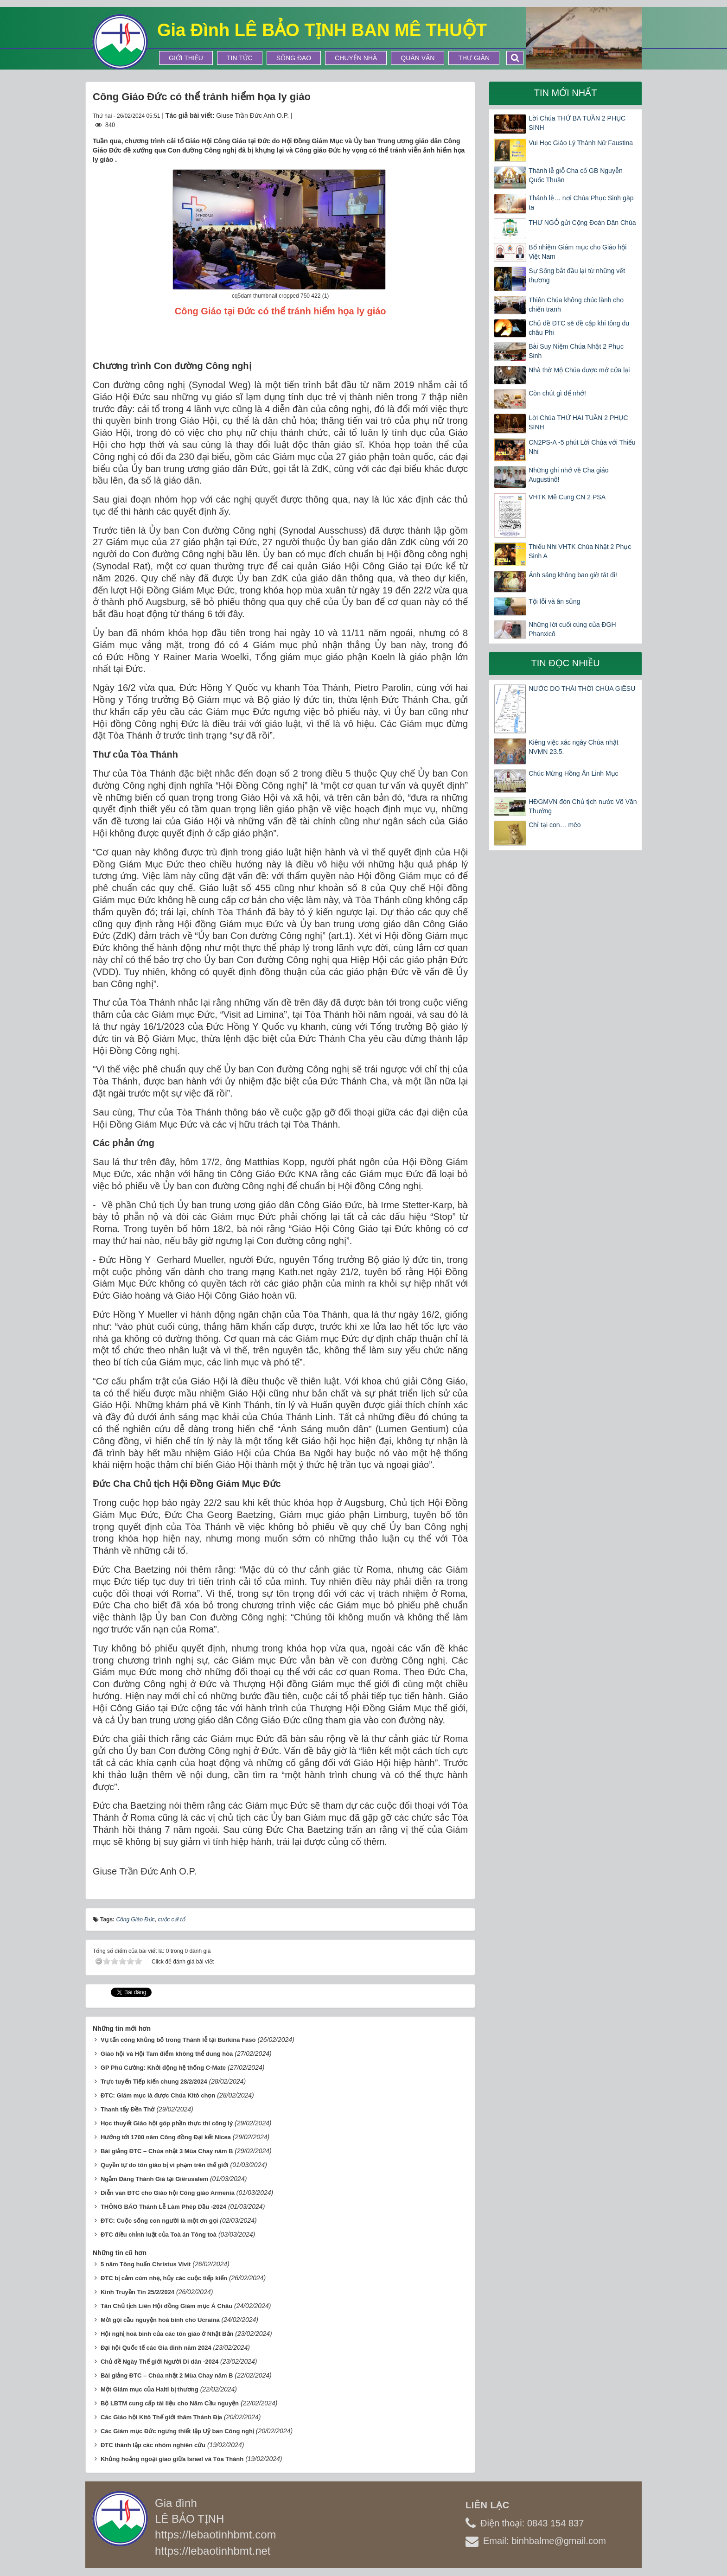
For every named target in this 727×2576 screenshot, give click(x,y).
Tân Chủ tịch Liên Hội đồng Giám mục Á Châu (166, 2305)
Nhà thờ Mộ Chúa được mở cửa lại (579, 370)
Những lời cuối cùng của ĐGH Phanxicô (572, 629)
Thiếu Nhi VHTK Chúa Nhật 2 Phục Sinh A (580, 551)
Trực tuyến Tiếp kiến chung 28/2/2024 (154, 2081)
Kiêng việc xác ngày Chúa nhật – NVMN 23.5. (576, 747)
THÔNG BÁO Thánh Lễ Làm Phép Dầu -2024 (163, 2206)
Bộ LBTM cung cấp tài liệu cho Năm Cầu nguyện (170, 2403)
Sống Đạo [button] (293, 58)
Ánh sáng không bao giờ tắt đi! (573, 575)
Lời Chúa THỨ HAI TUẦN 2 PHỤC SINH (578, 422)
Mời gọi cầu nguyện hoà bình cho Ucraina (160, 2319)
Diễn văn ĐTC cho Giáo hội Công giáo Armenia (168, 2192)
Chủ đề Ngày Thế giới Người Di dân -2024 (159, 2361)
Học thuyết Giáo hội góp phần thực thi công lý (167, 2123)
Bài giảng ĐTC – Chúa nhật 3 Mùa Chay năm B (167, 2151)
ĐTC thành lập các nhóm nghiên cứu (153, 2445)
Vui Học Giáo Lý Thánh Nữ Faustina (581, 143)
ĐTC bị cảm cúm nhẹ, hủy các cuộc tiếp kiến (164, 2278)
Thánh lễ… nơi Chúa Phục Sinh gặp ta (581, 202)
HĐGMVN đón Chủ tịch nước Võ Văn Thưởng (583, 806)
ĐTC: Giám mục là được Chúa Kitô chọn (158, 2095)
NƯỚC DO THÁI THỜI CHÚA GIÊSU (582, 688)
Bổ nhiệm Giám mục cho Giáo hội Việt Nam (577, 251)
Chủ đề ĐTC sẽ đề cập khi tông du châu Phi (579, 327)
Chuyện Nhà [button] (356, 58)
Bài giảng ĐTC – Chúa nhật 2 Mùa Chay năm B (167, 2375)
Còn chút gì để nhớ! (557, 393)
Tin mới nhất (565, 93)
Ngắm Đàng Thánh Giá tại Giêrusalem (154, 2178)
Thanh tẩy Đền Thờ (128, 2109)
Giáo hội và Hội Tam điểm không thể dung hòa (167, 2053)
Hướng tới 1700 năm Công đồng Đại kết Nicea (166, 2137)
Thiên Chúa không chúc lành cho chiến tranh (576, 304)
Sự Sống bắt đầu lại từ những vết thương (577, 275)
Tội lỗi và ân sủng (554, 601)
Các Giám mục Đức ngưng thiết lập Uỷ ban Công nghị (177, 2431)
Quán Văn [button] (417, 58)
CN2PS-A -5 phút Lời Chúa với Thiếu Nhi (582, 447)
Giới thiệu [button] (186, 58)
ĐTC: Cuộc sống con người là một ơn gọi (159, 2220)
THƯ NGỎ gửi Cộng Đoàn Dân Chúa (582, 222)
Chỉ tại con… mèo (554, 825)
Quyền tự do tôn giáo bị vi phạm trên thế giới (165, 2165)
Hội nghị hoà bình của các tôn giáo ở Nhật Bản (167, 2333)
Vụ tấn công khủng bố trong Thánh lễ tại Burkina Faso (178, 2039)
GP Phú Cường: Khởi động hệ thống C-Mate (163, 2067)
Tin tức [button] (240, 58)
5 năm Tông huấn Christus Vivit (146, 2264)
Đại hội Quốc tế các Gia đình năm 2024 (156, 2347)
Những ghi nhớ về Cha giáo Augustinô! (568, 474)
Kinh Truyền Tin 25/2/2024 (137, 2292)
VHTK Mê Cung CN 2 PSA (567, 497)
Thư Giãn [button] (474, 58)
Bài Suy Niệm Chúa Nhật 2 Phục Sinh (576, 351)
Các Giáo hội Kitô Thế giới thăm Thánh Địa (161, 2417)
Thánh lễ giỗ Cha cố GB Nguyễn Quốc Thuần (575, 175)
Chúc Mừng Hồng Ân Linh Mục (573, 773)
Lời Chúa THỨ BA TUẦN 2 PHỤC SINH (577, 123)
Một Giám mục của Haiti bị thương (149, 2389)
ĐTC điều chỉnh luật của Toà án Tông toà (159, 2234)
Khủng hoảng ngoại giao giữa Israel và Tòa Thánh (172, 2458)
